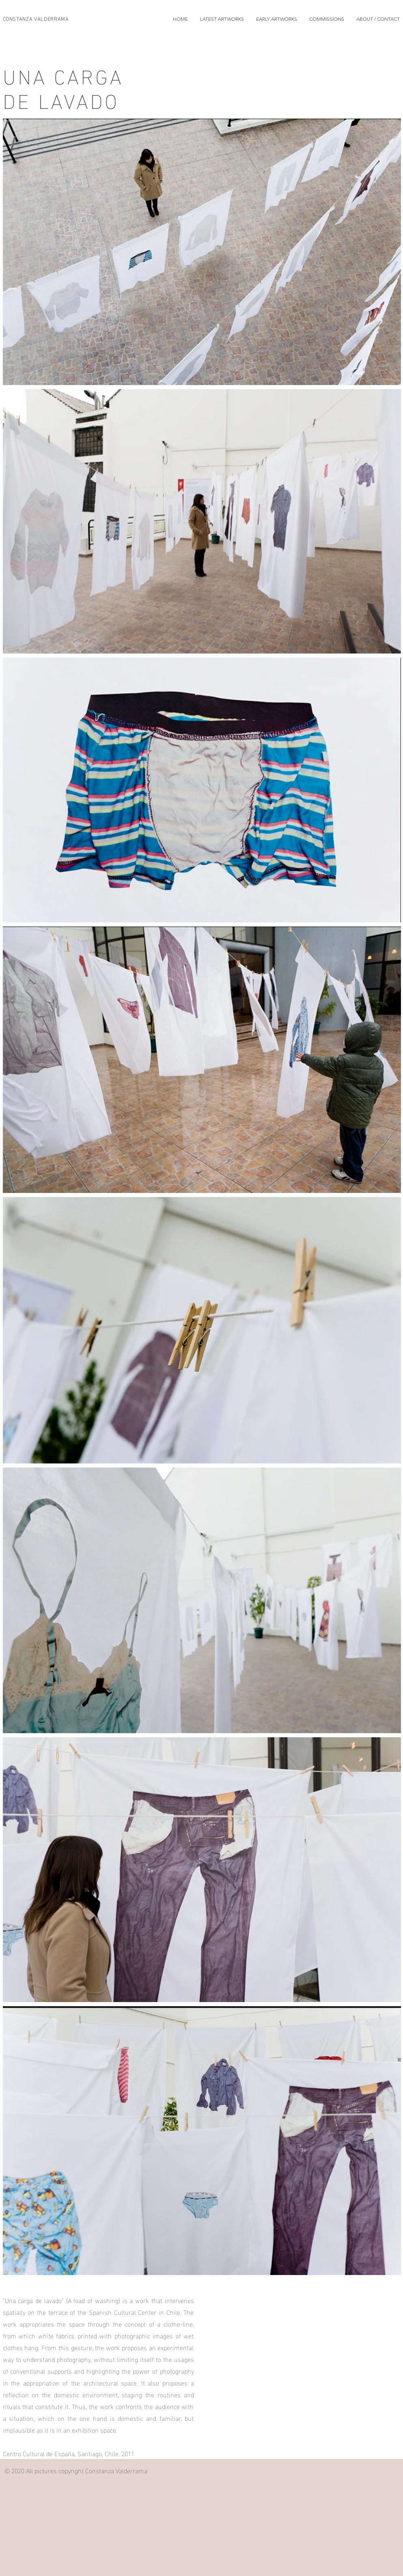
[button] (222, 19)
